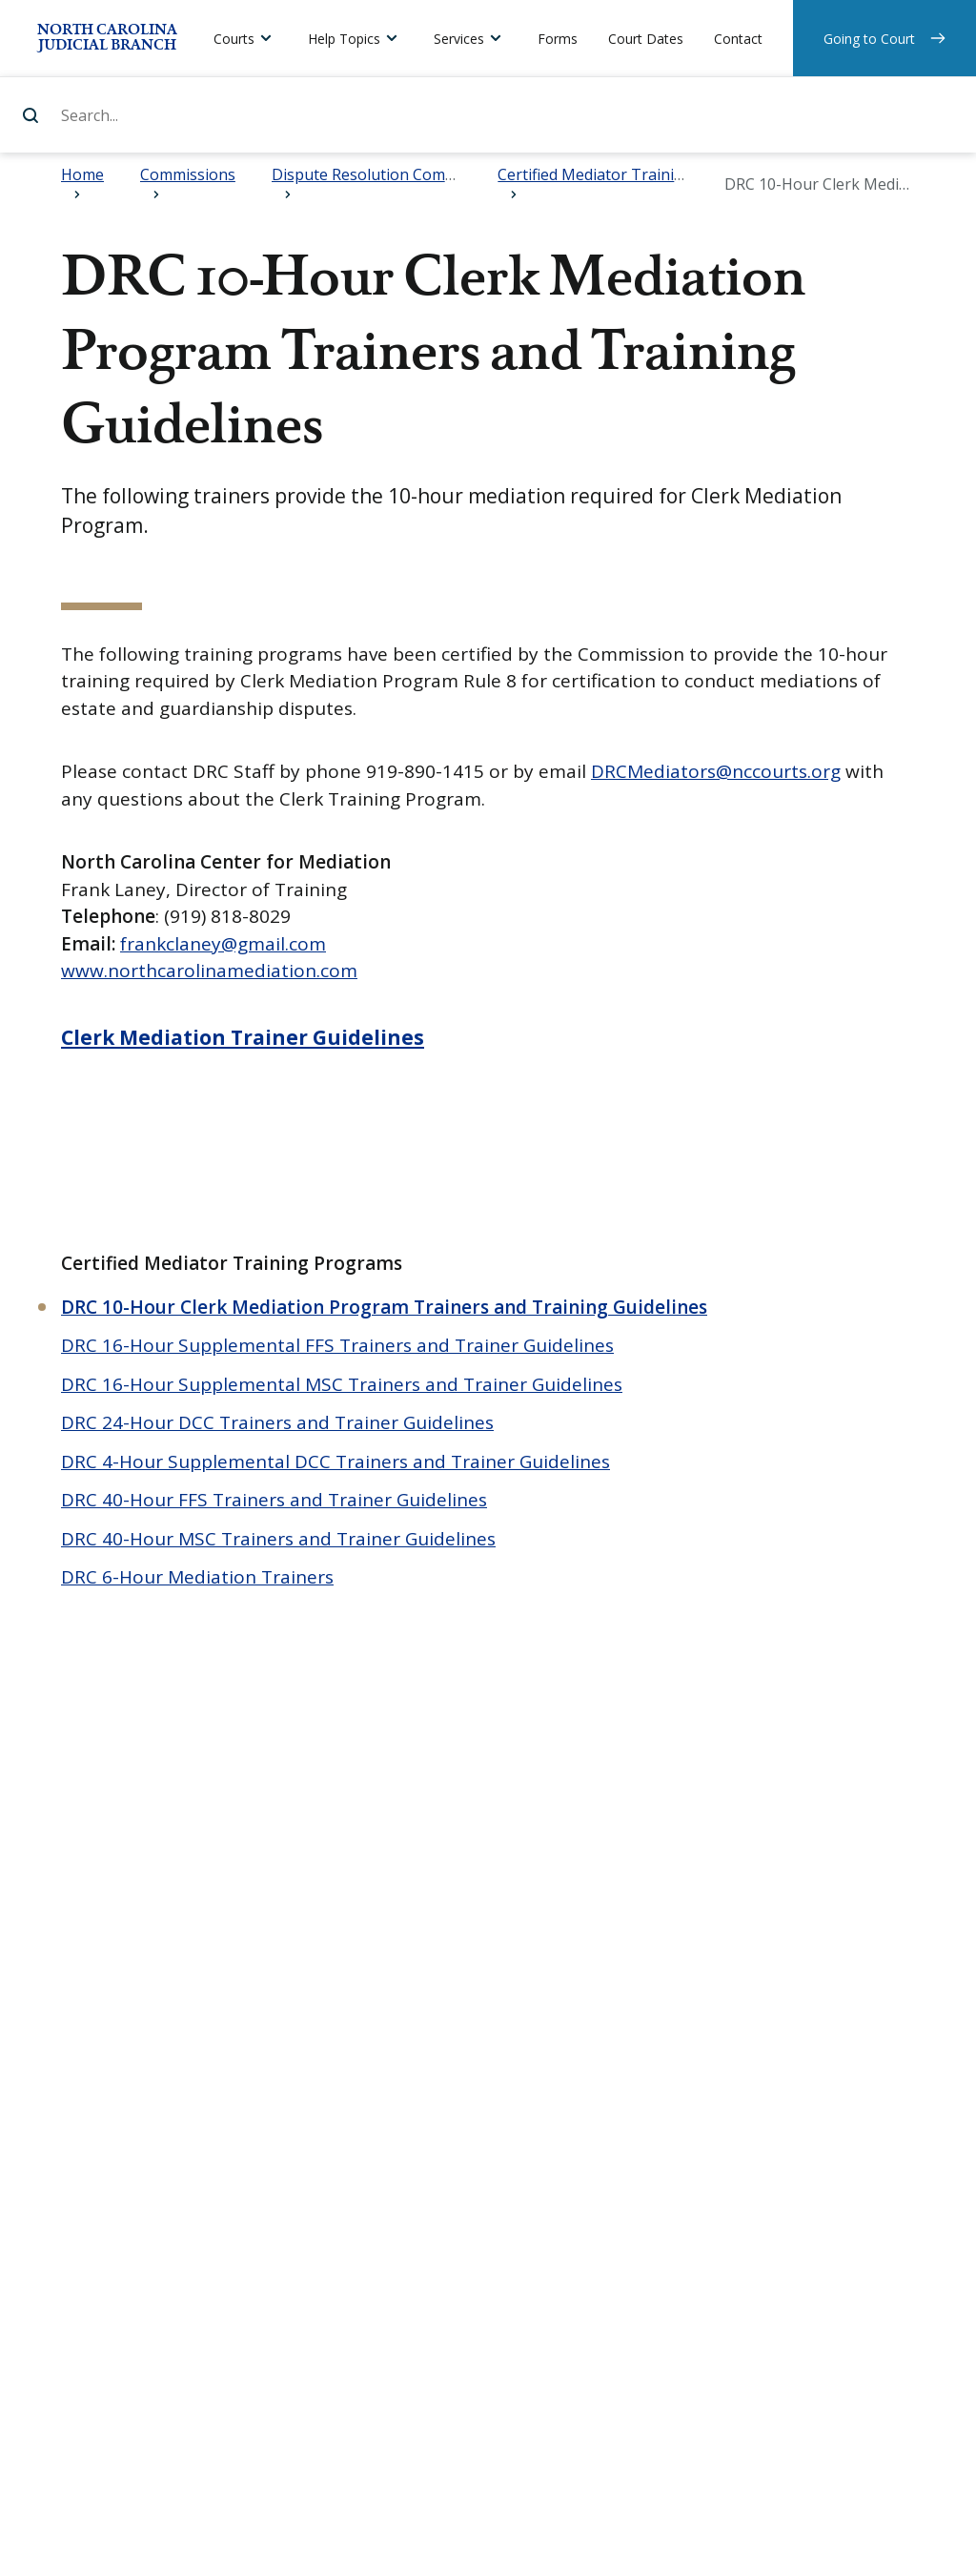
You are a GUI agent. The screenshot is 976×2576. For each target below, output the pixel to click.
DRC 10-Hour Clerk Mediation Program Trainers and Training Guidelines (384, 1307)
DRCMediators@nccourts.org (716, 771)
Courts (234, 39)
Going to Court (869, 39)
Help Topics (344, 39)
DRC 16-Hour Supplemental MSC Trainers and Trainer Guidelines (341, 1384)
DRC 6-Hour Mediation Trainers (197, 1576)
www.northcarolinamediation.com (209, 970)
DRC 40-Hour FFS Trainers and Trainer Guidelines (274, 1499)
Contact (738, 39)
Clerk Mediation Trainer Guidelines (242, 1037)
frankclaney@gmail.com (223, 943)
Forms (558, 39)
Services (459, 39)
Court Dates (645, 39)
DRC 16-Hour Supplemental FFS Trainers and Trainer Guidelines (337, 1345)
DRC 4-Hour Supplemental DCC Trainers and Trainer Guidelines (335, 1461)
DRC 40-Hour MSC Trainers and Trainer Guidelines (278, 1538)
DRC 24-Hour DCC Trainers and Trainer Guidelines (277, 1422)
